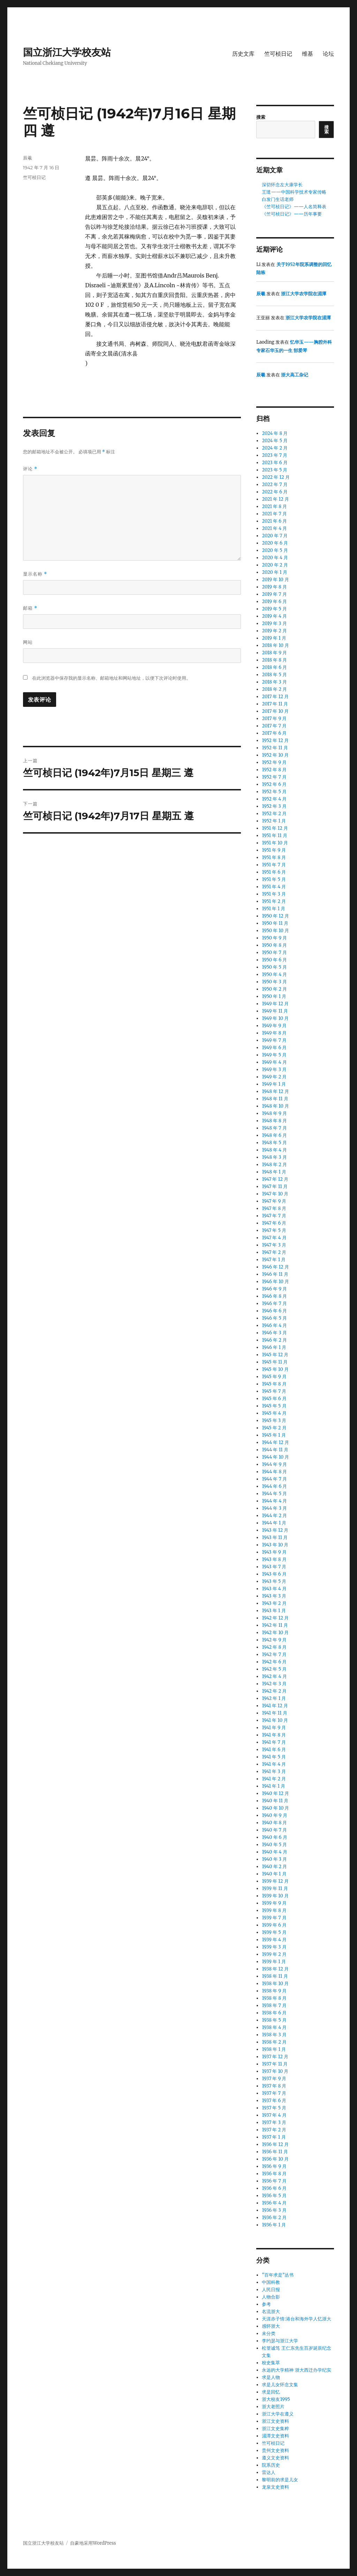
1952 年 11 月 (275, 748)
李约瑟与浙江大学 (280, 2341)
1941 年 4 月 (274, 1764)
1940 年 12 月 (275, 1793)
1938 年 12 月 (275, 1969)
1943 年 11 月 (275, 1537)
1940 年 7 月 (274, 1830)
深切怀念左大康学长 (282, 185)
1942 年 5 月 (274, 1669)
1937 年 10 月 (275, 2071)
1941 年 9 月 (274, 1728)
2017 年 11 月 (275, 704)
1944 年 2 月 (274, 1516)
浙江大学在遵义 (278, 2414)
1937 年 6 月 (274, 2100)
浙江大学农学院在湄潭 (303, 294)
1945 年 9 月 (274, 1377)
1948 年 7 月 (274, 1128)
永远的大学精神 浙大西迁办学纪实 (296, 2370)
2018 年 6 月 (274, 667)
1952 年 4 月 (274, 799)
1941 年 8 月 (274, 1735)
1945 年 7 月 (274, 1391)
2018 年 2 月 (274, 689)
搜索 (260, 117)
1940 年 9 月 (274, 1815)
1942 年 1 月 (274, 1698)
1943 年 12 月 (275, 1530)
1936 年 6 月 (274, 2188)
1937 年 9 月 (274, 2079)
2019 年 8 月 (274, 587)
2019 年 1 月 (274, 638)
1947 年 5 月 (274, 1230)
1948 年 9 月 (274, 1113)
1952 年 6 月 (274, 784)
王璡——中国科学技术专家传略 (294, 192)
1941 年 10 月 (275, 1720)
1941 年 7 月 (274, 1742)
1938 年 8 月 (274, 1998)
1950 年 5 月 (274, 967)
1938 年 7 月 (274, 2005)
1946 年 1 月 (274, 1347)
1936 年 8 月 (274, 2174)
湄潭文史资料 (275, 2436)
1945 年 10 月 (275, 1369)
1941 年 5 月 (274, 1757)
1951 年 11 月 (274, 835)
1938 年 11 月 (275, 1976)
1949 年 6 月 (274, 1048)
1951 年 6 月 (274, 872)
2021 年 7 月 (274, 514)
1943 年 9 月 (274, 1552)
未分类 (268, 2333)
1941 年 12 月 (275, 1706)
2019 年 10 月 (275, 580)
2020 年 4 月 (275, 558)
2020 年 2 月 (275, 565)
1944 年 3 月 (274, 1508)
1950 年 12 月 (275, 916)
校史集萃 (271, 2363)
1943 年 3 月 (274, 1596)
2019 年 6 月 (274, 601)
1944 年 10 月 (275, 1457)
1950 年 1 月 (274, 996)
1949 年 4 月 (274, 1062)
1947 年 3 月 (274, 1245)
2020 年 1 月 (274, 572)
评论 (30, 469)
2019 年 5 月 (274, 609)
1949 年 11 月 (275, 1011)
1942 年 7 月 (274, 1654)
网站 (28, 642)
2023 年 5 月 (274, 470)
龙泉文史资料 (275, 2487)
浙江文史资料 (275, 2421)
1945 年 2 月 (274, 1428)
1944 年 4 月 (274, 1501)
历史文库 (243, 53)
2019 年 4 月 (274, 616)
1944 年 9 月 (274, 1464)
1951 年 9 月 (274, 850)
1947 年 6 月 (274, 1223)
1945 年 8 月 (274, 1384)
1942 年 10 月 (275, 1633)
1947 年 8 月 (274, 1208)
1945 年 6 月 (274, 1399)
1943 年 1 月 (274, 1611)
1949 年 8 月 (274, 1033)
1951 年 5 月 (274, 879)
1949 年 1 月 (274, 1084)
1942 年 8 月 (274, 1647)
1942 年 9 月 (274, 1640)
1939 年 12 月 (275, 1881)
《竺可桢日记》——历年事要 (292, 214)
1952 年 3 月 (274, 806)
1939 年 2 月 (274, 1954)
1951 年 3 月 (274, 894)
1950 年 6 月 (274, 960)
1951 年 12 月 (275, 828)
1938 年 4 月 (274, 2027)
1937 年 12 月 (275, 2057)
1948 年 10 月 (275, 1106)
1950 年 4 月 (274, 974)
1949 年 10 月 (275, 1018)
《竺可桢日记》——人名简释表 (294, 207)
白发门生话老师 (278, 199)
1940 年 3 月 (274, 1859)
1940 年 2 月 (274, 1866)
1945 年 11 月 (275, 1362)
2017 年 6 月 (274, 733)
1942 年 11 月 (275, 1625)
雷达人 (268, 2472)
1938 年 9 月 (274, 1991)
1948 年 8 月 (274, 1121)
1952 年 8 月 (274, 770)
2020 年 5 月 (275, 550)
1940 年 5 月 (274, 1845)
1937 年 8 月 (274, 2086)
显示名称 (35, 574)
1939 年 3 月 (274, 1947)
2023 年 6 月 (274, 463)
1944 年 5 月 (274, 1494)
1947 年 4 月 (274, 1238)
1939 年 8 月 (274, 1910)
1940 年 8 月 (274, 1823)
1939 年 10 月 (275, 1896)
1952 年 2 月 (274, 814)
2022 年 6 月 (275, 492)
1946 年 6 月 (274, 1311)
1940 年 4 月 (274, 1852)
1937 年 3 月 (274, 2122)
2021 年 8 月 (274, 506)
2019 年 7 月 (274, 594)
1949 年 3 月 (274, 1069)
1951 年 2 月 (274, 901)
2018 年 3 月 (274, 682)
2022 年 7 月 (274, 484)
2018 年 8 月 (274, 660)
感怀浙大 (271, 2326)
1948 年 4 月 (274, 1150)
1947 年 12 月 (275, 1179)
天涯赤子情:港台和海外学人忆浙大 (296, 2319)
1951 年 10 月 (275, 843)
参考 (266, 2304)
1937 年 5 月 (274, 2108)
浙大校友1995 (276, 2399)
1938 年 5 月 (274, 2020)
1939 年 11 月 (275, 1888)
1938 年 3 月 (274, 2035)
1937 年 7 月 (274, 2093)
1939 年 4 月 (274, 1940)
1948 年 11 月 (275, 1099)
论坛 (328, 53)
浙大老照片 (273, 2407)
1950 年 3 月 (274, 982)
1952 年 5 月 (274, 792)
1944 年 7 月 (274, 1479)
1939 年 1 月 (274, 1962)
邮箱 (30, 608)
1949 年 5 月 (274, 1055)
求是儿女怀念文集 (280, 2385)
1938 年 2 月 (274, 2042)
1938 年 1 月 (274, 2049)
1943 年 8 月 (274, 1559)
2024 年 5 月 (275, 441)
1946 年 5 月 (274, 1318)
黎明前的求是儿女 (280, 2480)
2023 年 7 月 (274, 455)
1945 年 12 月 (275, 1355)
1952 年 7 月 (274, 777)
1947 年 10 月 (275, 1194)
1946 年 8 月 (274, 1296)
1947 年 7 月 (274, 1216)
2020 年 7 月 (275, 536)
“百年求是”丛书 (278, 2275)
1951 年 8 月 (274, 857)
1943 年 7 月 (274, 1567)
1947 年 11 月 (275, 1186)
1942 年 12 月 (275, 1618)
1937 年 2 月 (274, 2130)
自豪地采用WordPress (93, 2543)
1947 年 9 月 (274, 1201)
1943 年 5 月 (274, 1581)
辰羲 (27, 158)
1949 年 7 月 (274, 1040)
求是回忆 (271, 2392)
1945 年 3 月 (274, 1420)
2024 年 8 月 (275, 433)
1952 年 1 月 (274, 821)
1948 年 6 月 (274, 1135)
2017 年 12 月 (275, 697)
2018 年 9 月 (274, 653)
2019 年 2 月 (274, 631)
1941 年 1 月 (273, 1786)
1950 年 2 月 (274, 989)
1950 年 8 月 (274, 945)
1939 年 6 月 (274, 1925)
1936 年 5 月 (274, 2196)
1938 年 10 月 (275, 1983)
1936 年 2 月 (274, 2217)
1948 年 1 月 (274, 1172)
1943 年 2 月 (274, 1603)
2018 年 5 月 (274, 675)
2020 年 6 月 (275, 543)
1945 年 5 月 (274, 1406)
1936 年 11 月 (275, 2152)
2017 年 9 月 (274, 718)
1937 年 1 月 (274, 2137)
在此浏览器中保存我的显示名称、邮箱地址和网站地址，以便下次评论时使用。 (111, 678)
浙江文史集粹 (275, 2428)
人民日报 (271, 2290)
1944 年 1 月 (274, 1523)
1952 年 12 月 (275, 740)
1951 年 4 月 (274, 887)
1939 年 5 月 (274, 1932)
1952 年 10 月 (275, 755)
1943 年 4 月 (274, 1589)
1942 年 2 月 (274, 1691)
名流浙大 (271, 2312)
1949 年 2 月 (274, 1077)
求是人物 (271, 2377)
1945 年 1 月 (274, 1435)
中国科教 (271, 2282)
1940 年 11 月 (275, 1801)
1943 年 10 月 (275, 1545)
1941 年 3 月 (274, 1771)
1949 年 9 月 (274, 1026)
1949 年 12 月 (275, 1004)
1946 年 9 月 (274, 1289)
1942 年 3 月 (274, 1684)
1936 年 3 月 (274, 2210)
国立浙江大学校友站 (67, 52)
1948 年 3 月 (274, 1157)
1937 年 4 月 (274, 2115)
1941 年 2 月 (274, 1779)
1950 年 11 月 (275, 923)
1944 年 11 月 (275, 1450)
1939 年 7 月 (274, 1918)
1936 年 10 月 (275, 2159)
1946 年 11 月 (275, 1274)
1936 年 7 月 (274, 2181)
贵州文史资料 (275, 2450)
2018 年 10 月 (275, 645)
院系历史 (271, 2465)
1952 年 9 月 (274, 762)
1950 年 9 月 (274, 938)
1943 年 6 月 (274, 1574)
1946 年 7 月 (274, 1303)
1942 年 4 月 (274, 1676)
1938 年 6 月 (274, 2013)
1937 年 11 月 (275, 2064)
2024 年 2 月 (275, 448)
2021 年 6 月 (274, 521)
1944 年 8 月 (274, 1472)
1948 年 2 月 (274, 1165)
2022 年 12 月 (275, 477)
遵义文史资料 (275, 2458)
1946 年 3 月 (274, 1333)
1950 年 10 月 (275, 931)
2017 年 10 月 (275, 711)
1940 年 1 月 (274, 1874)
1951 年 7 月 (274, 865)
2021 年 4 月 (274, 528)
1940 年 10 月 (275, 1808)
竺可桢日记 (278, 53)
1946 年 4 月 (274, 1325)
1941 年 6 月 (274, 1750)
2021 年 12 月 (275, 499)
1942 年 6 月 (274, 1662)
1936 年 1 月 (274, 2225)
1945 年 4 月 (274, 1413)
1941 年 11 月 (274, 1713)
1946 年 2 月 (274, 1340)
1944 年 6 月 (274, 1486)
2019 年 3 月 (274, 623)
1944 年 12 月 (275, 1442)
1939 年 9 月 (274, 1903)
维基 (307, 53)
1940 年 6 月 (274, 1837)
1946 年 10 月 (275, 1282)
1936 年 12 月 (275, 2144)
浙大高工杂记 (294, 375)
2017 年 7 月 (274, 726)
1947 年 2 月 (274, 1252)
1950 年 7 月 (274, 952)
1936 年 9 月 (274, 2166)
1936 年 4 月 (274, 2203)
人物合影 (271, 2297)
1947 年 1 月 (274, 1260)
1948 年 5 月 (274, 1143)
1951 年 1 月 (273, 909)
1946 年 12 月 (275, 1267)
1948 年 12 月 (275, 1091)
